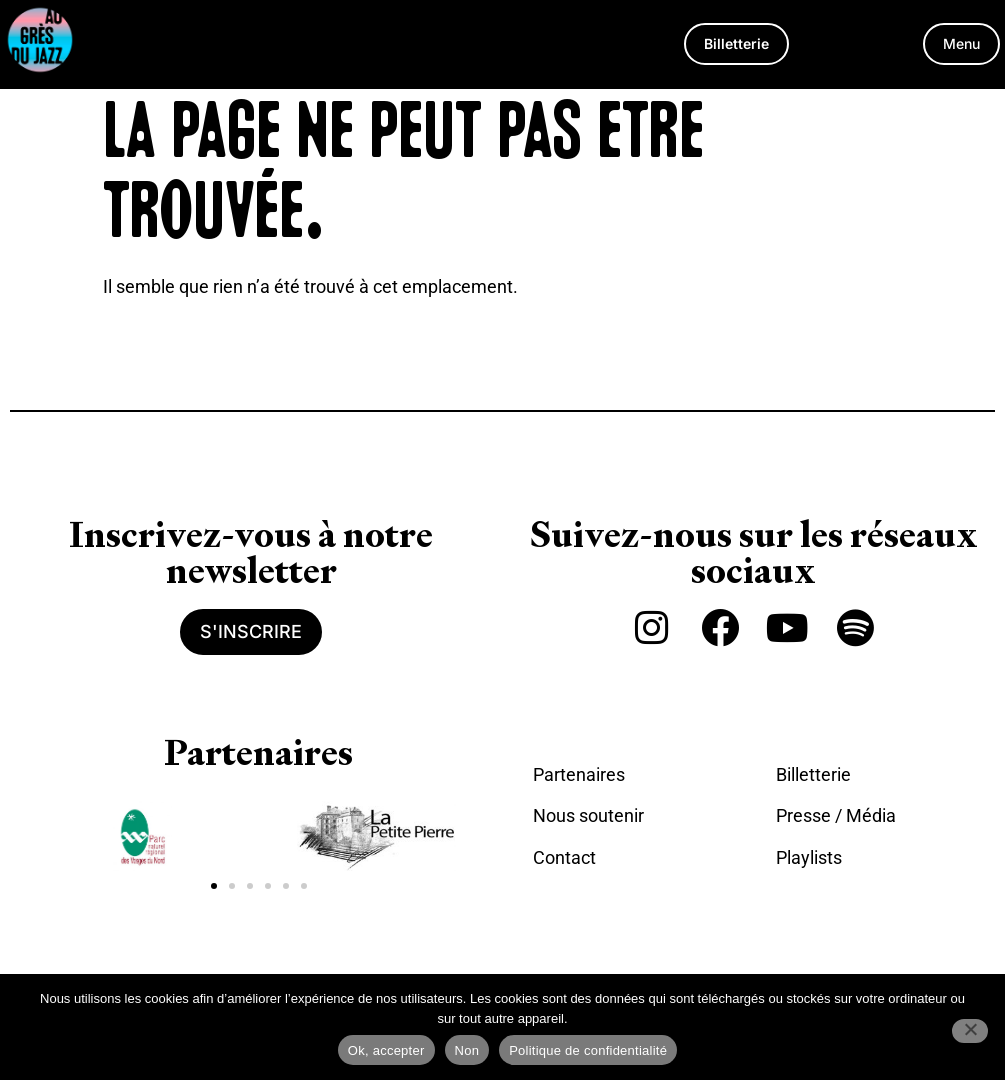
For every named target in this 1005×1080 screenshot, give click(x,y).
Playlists (809, 857)
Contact (564, 857)
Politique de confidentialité (588, 1050)
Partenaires (579, 774)
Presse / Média (836, 815)
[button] (961, 44)
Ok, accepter (386, 1050)
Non (467, 1050)
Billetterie (813, 774)
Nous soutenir (588, 815)
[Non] (970, 1031)
